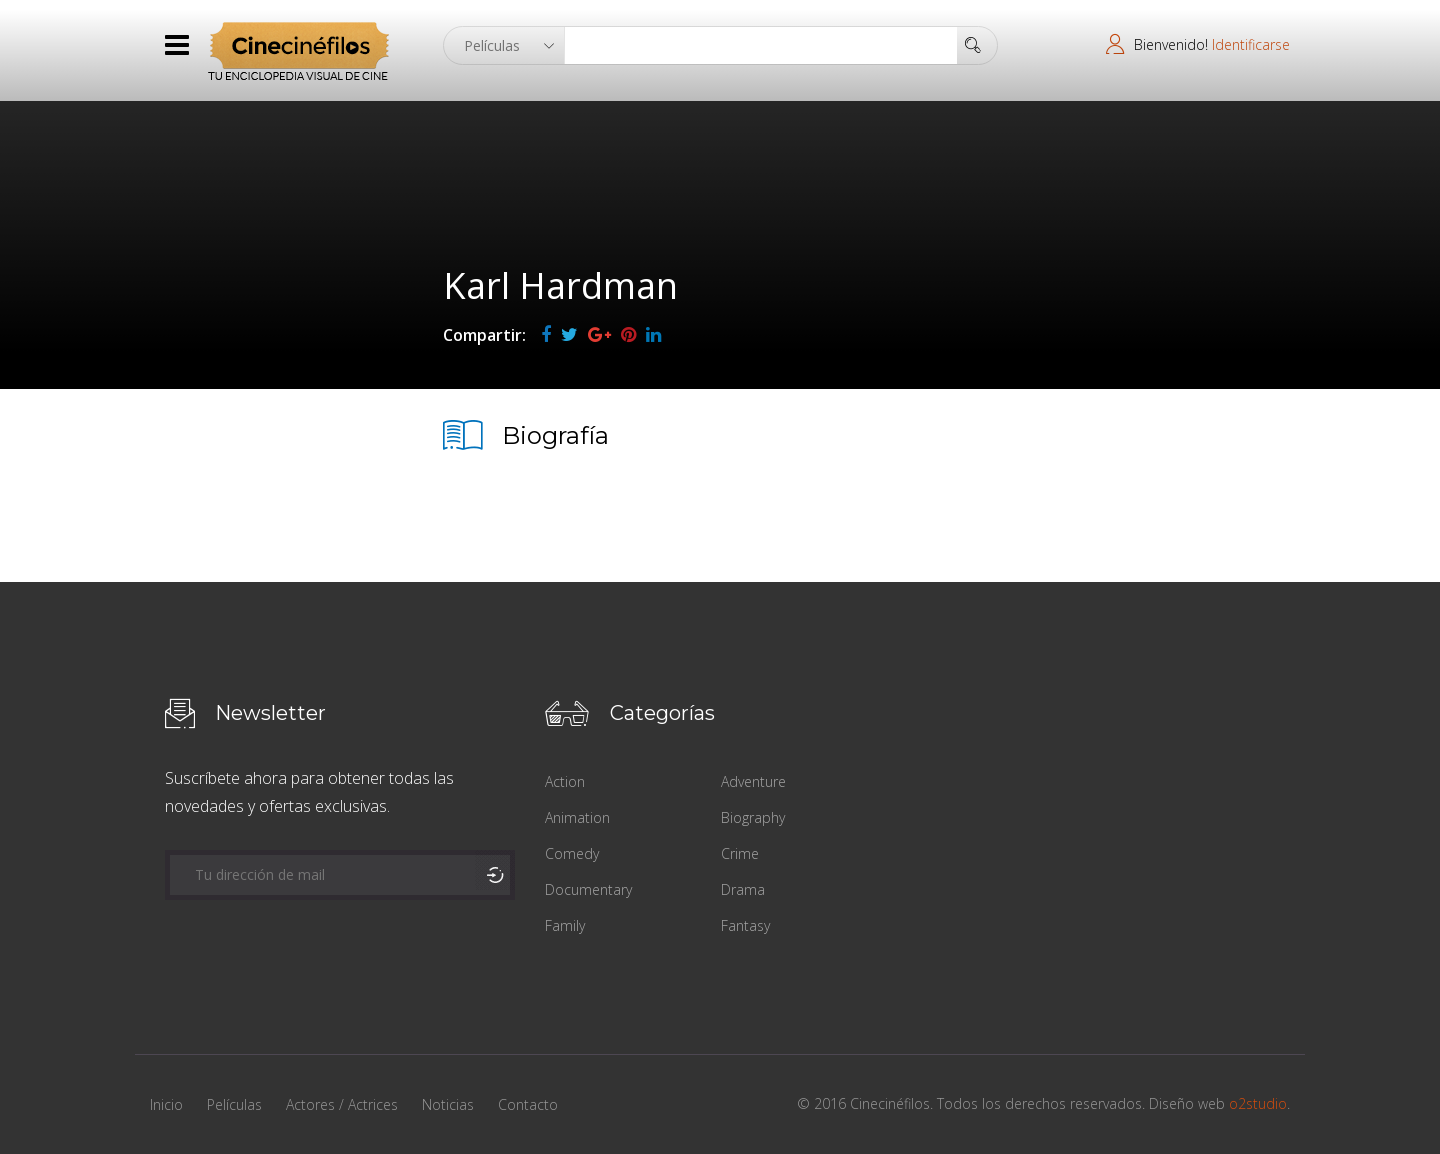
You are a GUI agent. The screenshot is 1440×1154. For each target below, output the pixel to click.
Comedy (572, 853)
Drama (743, 889)
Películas (234, 1104)
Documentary (588, 889)
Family (565, 925)
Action (565, 781)
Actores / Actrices (342, 1104)
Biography (753, 817)
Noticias (448, 1104)
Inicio (166, 1104)
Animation (577, 817)
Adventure (753, 781)
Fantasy (745, 925)
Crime (740, 853)
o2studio (1258, 1103)
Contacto (528, 1104)
